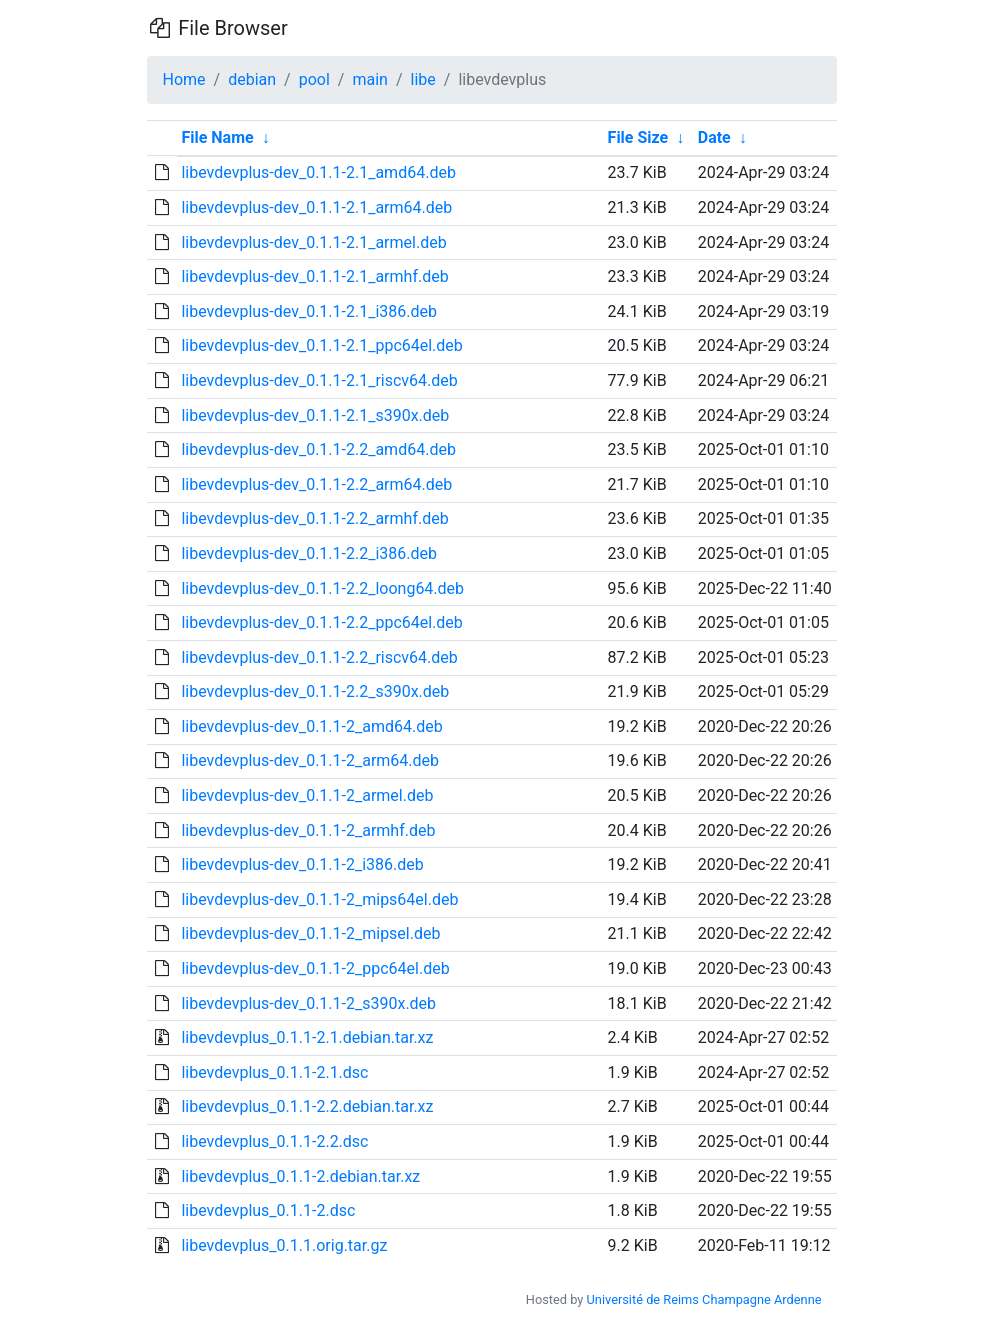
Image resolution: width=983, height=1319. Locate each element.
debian (252, 79)
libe (423, 79)
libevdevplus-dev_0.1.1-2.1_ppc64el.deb (321, 345)
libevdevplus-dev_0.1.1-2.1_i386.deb (309, 311)
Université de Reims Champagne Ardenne (704, 1299)
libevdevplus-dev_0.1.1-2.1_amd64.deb (318, 172)
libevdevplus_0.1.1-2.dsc (268, 1210)
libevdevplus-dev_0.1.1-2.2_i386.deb (309, 553)
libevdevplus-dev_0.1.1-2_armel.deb (307, 795)
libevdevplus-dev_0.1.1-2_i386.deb (302, 864)
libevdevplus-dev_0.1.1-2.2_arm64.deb (316, 484)
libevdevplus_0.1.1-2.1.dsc (274, 1072)
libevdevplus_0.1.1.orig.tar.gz (284, 1245)
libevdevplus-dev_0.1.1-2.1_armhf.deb (314, 276)
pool (314, 79)
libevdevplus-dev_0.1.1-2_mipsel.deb (310, 933)
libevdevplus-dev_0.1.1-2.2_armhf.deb (314, 518)
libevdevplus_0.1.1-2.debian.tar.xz (300, 1176)
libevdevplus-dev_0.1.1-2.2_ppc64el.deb (321, 622)
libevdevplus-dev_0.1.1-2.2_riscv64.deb (319, 657)
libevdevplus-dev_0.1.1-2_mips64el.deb (319, 899)
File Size (638, 137)
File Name (217, 137)
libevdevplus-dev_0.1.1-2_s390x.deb (308, 1003)
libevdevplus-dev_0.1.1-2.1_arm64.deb (316, 207)
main (369, 79)
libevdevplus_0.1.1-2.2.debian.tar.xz (307, 1106)
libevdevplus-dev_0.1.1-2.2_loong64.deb (322, 588)
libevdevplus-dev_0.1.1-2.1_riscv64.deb (319, 380)
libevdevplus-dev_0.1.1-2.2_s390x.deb (315, 691)
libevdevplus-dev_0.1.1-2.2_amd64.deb (318, 449)
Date (714, 137)
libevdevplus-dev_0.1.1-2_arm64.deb (310, 760)
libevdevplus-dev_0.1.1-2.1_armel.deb (313, 242)
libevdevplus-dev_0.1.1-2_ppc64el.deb (315, 968)
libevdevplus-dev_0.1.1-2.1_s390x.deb (315, 415)
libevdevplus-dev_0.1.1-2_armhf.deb (308, 830)
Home (184, 79)
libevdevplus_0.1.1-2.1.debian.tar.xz (307, 1037)
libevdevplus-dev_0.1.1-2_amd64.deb (311, 726)
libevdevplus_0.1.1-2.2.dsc (274, 1141)
